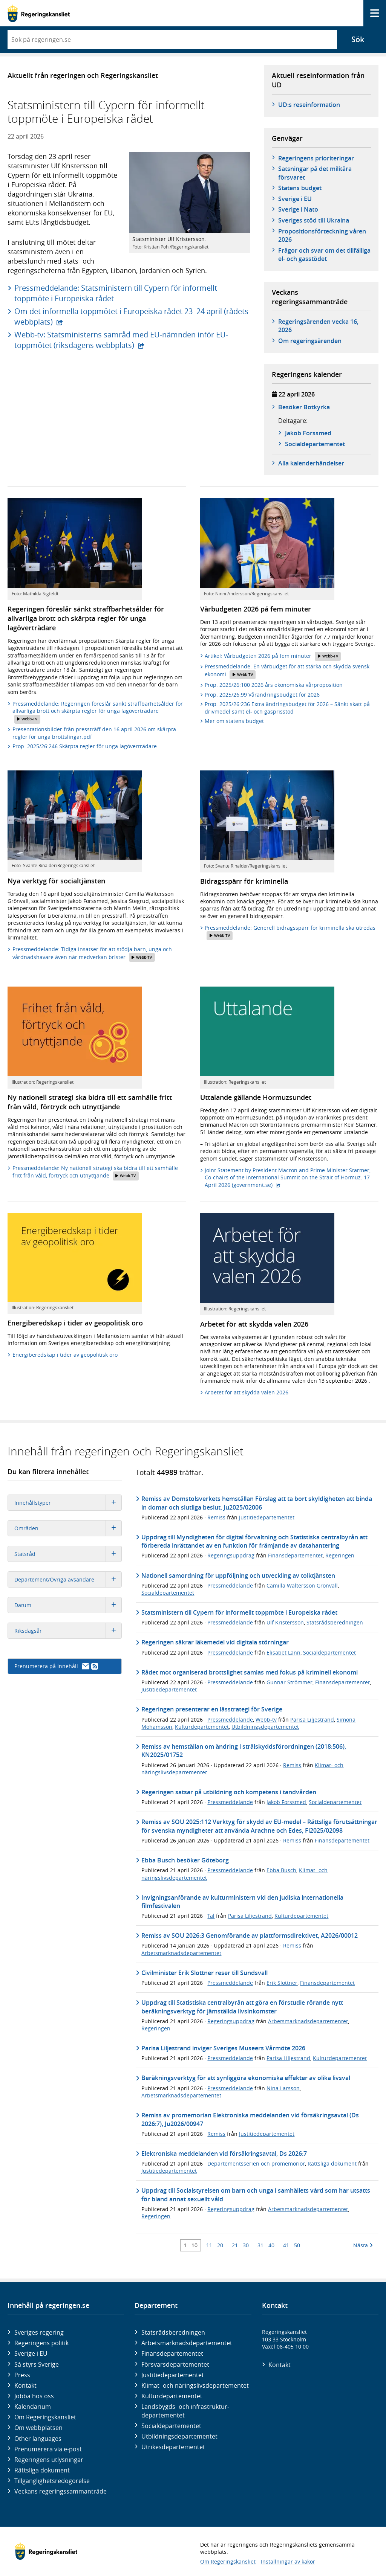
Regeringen (339, 1555)
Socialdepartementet (167, 1592)
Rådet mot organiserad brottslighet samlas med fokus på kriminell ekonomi (249, 1672)
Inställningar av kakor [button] (288, 2561)
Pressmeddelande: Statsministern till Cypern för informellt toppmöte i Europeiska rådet (115, 293)
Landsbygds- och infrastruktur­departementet (185, 2410)
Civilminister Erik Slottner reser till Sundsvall (204, 1973)
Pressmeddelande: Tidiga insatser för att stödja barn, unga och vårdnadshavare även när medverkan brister (92, 954)
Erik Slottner (282, 1982)
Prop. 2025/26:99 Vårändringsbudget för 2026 (262, 694)
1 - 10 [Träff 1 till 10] (191, 2245)
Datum (67, 1605)
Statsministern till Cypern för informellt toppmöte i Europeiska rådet (239, 1612)
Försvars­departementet (175, 2364)
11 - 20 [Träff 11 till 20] (214, 2245)
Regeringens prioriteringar (316, 158)
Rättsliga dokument (332, 2163)
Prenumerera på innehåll (56, 1666)
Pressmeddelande (230, 1585)
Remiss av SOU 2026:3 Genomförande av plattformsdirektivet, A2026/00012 (249, 1935)
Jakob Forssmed (308, 433)
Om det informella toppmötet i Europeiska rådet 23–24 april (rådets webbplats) (131, 316)
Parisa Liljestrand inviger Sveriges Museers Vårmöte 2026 (223, 2048)
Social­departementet (171, 2426)
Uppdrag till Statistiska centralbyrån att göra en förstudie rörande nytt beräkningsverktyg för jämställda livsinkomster (242, 2006)
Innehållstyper (67, 1502)
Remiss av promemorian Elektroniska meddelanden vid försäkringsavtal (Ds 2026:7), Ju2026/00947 (250, 2119)
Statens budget (300, 188)
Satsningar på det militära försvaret (315, 173)
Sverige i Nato (298, 209)
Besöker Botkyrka (304, 407)
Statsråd (67, 1554)
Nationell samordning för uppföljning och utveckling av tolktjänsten (238, 1575)
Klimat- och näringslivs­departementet (195, 2385)
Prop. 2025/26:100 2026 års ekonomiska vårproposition (274, 684)
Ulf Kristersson (285, 1622)
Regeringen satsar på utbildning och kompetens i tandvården (228, 1792)
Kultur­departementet (171, 2396)
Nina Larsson (283, 2088)
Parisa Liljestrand (312, 1719)
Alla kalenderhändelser (311, 463)
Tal (210, 1915)
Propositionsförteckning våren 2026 (322, 235)
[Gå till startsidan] (38, 13)
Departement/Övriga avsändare (67, 1579)
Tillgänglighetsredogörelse (52, 2481)
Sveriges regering (39, 2332)
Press (22, 2375)
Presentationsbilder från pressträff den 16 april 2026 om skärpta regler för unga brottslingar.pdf (94, 733)
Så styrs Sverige (36, 2364)
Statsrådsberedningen (334, 1622)
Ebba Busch (281, 1870)
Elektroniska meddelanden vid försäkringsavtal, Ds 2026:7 (224, 2153)
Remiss (216, 1517)
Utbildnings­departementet (179, 2436)
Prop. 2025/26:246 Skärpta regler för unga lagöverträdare (84, 746)
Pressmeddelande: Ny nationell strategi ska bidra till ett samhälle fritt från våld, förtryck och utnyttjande (95, 1172)
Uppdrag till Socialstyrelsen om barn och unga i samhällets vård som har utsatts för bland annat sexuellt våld (255, 2194)
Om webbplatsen (38, 2427)
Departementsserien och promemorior (256, 2163)
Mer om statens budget (234, 720)
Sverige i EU (295, 199)
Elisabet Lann (283, 1652)
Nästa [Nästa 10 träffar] (363, 2245)
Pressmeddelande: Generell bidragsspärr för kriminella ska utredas (290, 932)
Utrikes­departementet (173, 2447)
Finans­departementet (172, 2353)
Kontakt (25, 2385)
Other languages (37, 2438)
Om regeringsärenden (310, 341)
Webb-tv (266, 1719)
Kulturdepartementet (202, 1726)
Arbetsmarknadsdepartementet (181, 1953)
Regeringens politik (41, 2343)
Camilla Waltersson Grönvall (302, 1585)
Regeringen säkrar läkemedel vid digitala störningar (215, 1642)
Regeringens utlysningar (48, 2460)
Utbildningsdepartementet (265, 1726)
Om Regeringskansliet (45, 2417)
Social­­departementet (315, 444)
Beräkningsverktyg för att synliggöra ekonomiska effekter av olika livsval (245, 2078)
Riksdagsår (67, 1630)
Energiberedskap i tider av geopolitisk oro (65, 1354)
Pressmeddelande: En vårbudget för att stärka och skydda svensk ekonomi (287, 671)
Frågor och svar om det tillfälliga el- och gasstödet (324, 254)
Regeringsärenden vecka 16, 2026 (318, 325)
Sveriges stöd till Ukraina (313, 220)
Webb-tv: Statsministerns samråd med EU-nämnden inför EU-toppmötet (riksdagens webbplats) (121, 339)
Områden (67, 1528)
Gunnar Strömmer (289, 1682)
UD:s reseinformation (309, 105)
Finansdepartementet (295, 1555)
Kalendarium (32, 2406)
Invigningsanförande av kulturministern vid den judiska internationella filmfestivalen (242, 1901)
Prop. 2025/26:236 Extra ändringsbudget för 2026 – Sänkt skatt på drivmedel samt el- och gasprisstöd (287, 707)
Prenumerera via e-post (48, 2449)
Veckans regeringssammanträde (60, 2491)
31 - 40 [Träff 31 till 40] (265, 2245)
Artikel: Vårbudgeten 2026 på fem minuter (273, 656)
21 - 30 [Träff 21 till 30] (240, 2245)
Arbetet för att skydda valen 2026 (246, 1392)
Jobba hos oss (34, 2396)
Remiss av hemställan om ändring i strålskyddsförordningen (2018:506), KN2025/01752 (243, 1750)
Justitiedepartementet (266, 1517)
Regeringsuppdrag (230, 1555)
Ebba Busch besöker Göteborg (185, 1860)
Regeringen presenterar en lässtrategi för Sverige (211, 1709)
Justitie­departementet (172, 2375)
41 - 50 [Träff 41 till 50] (291, 2245)
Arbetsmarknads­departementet (186, 2343)
